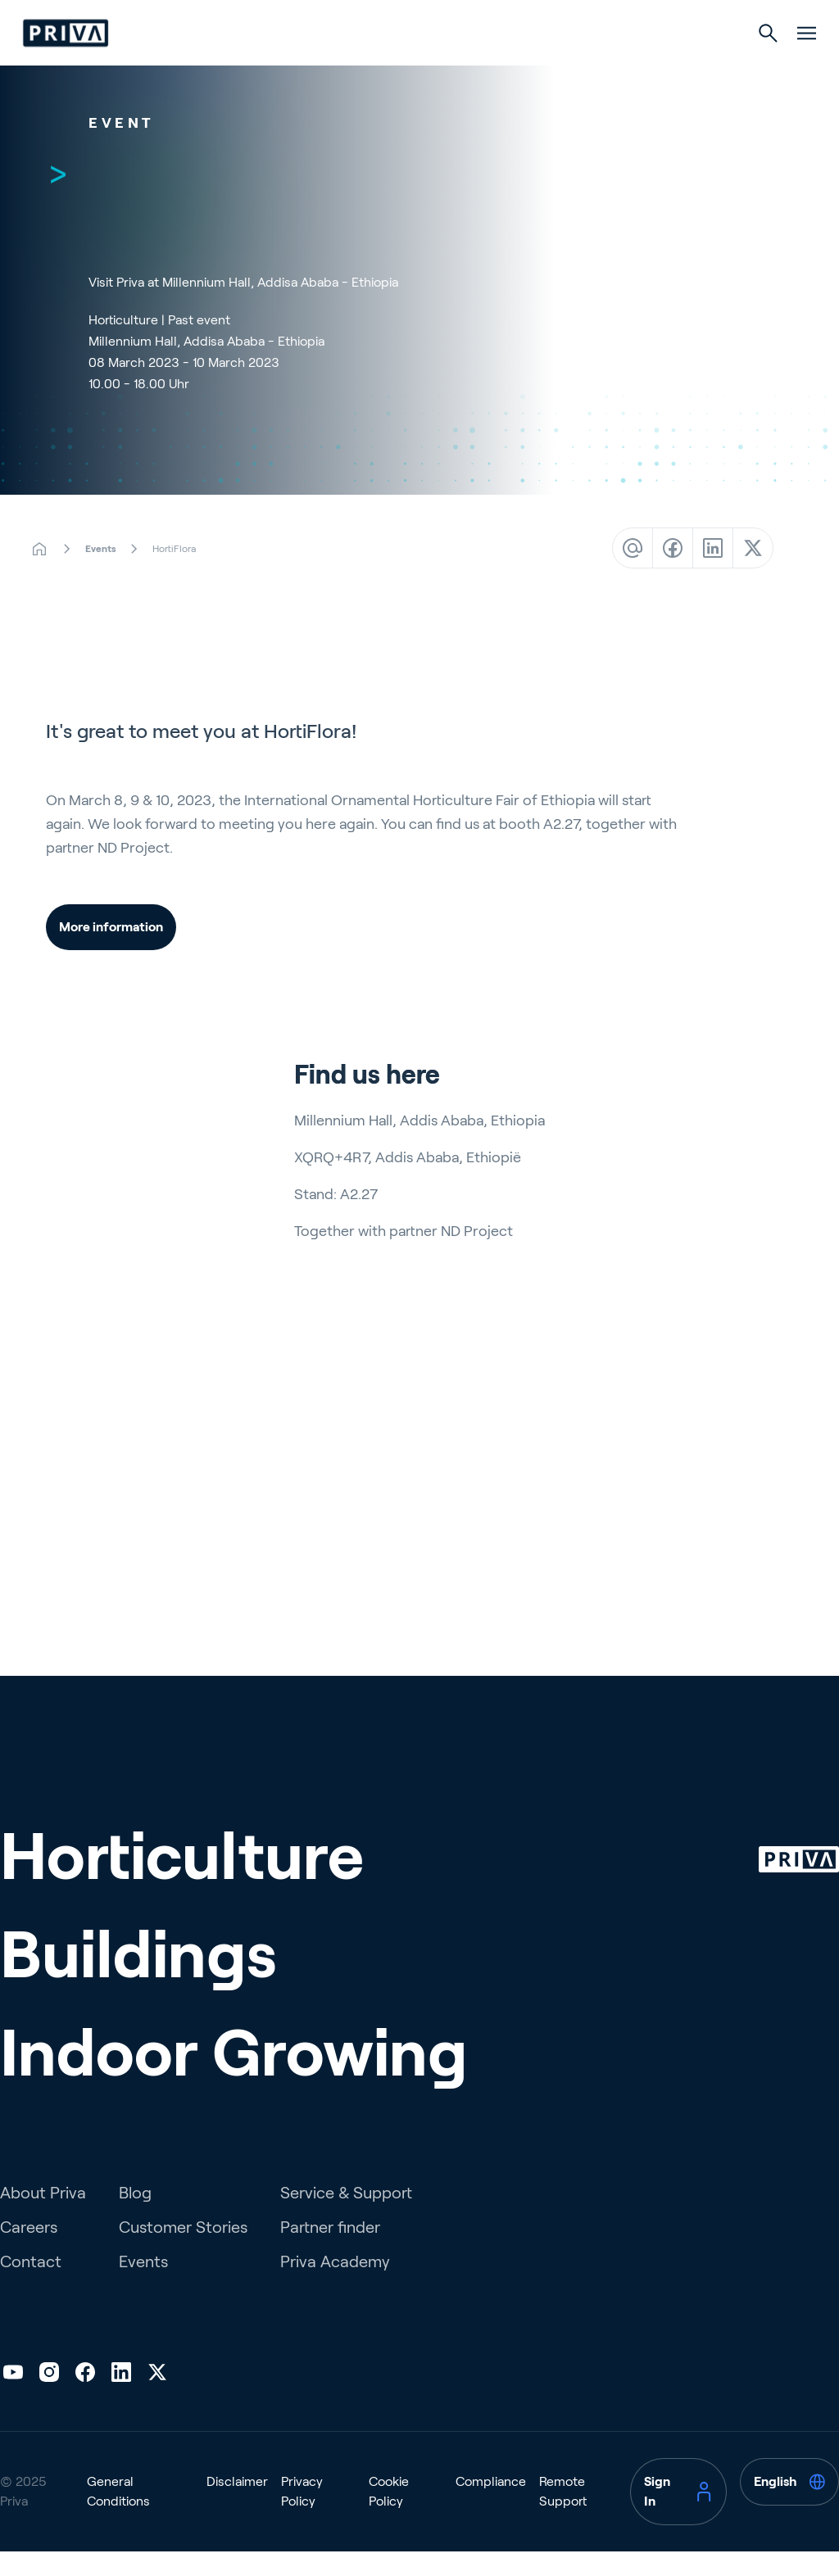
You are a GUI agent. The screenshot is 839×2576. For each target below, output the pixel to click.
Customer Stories (183, 2287)
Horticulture (290, 67)
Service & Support (346, 2252)
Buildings (418, 67)
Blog (135, 2252)
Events (143, 2321)
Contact (30, 2321)
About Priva (43, 2252)
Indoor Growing (557, 67)
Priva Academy (335, 2321)
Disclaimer (237, 2541)
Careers (28, 2287)
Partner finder (330, 2287)
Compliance (491, 2541)
